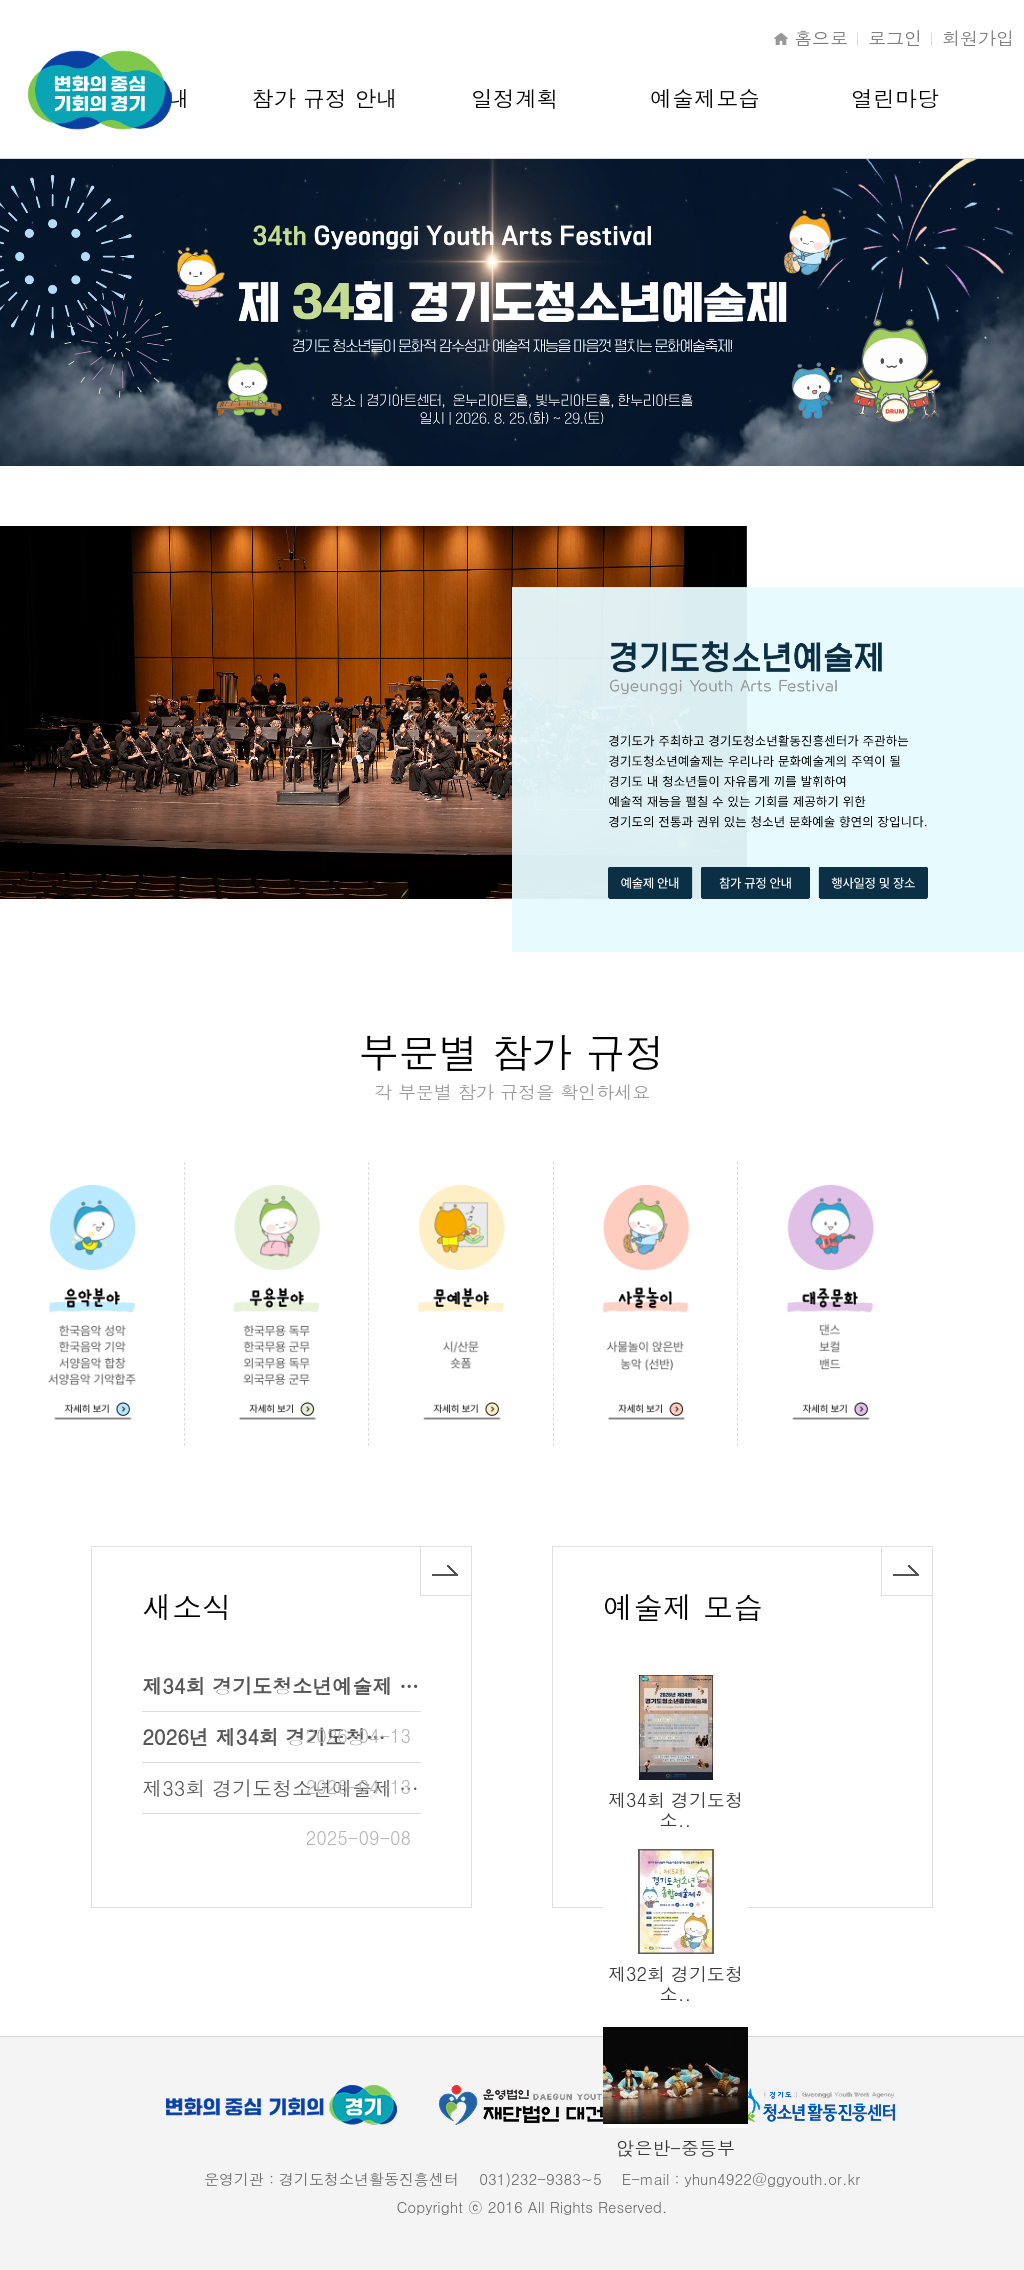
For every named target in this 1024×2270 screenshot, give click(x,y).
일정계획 (515, 97)
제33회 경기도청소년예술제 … (280, 1787)
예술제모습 (705, 97)
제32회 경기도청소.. (675, 1983)
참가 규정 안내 (325, 97)
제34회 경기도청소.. (675, 1809)
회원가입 (978, 37)
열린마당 (895, 97)
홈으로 (821, 37)
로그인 (895, 37)
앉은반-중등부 (675, 2147)
